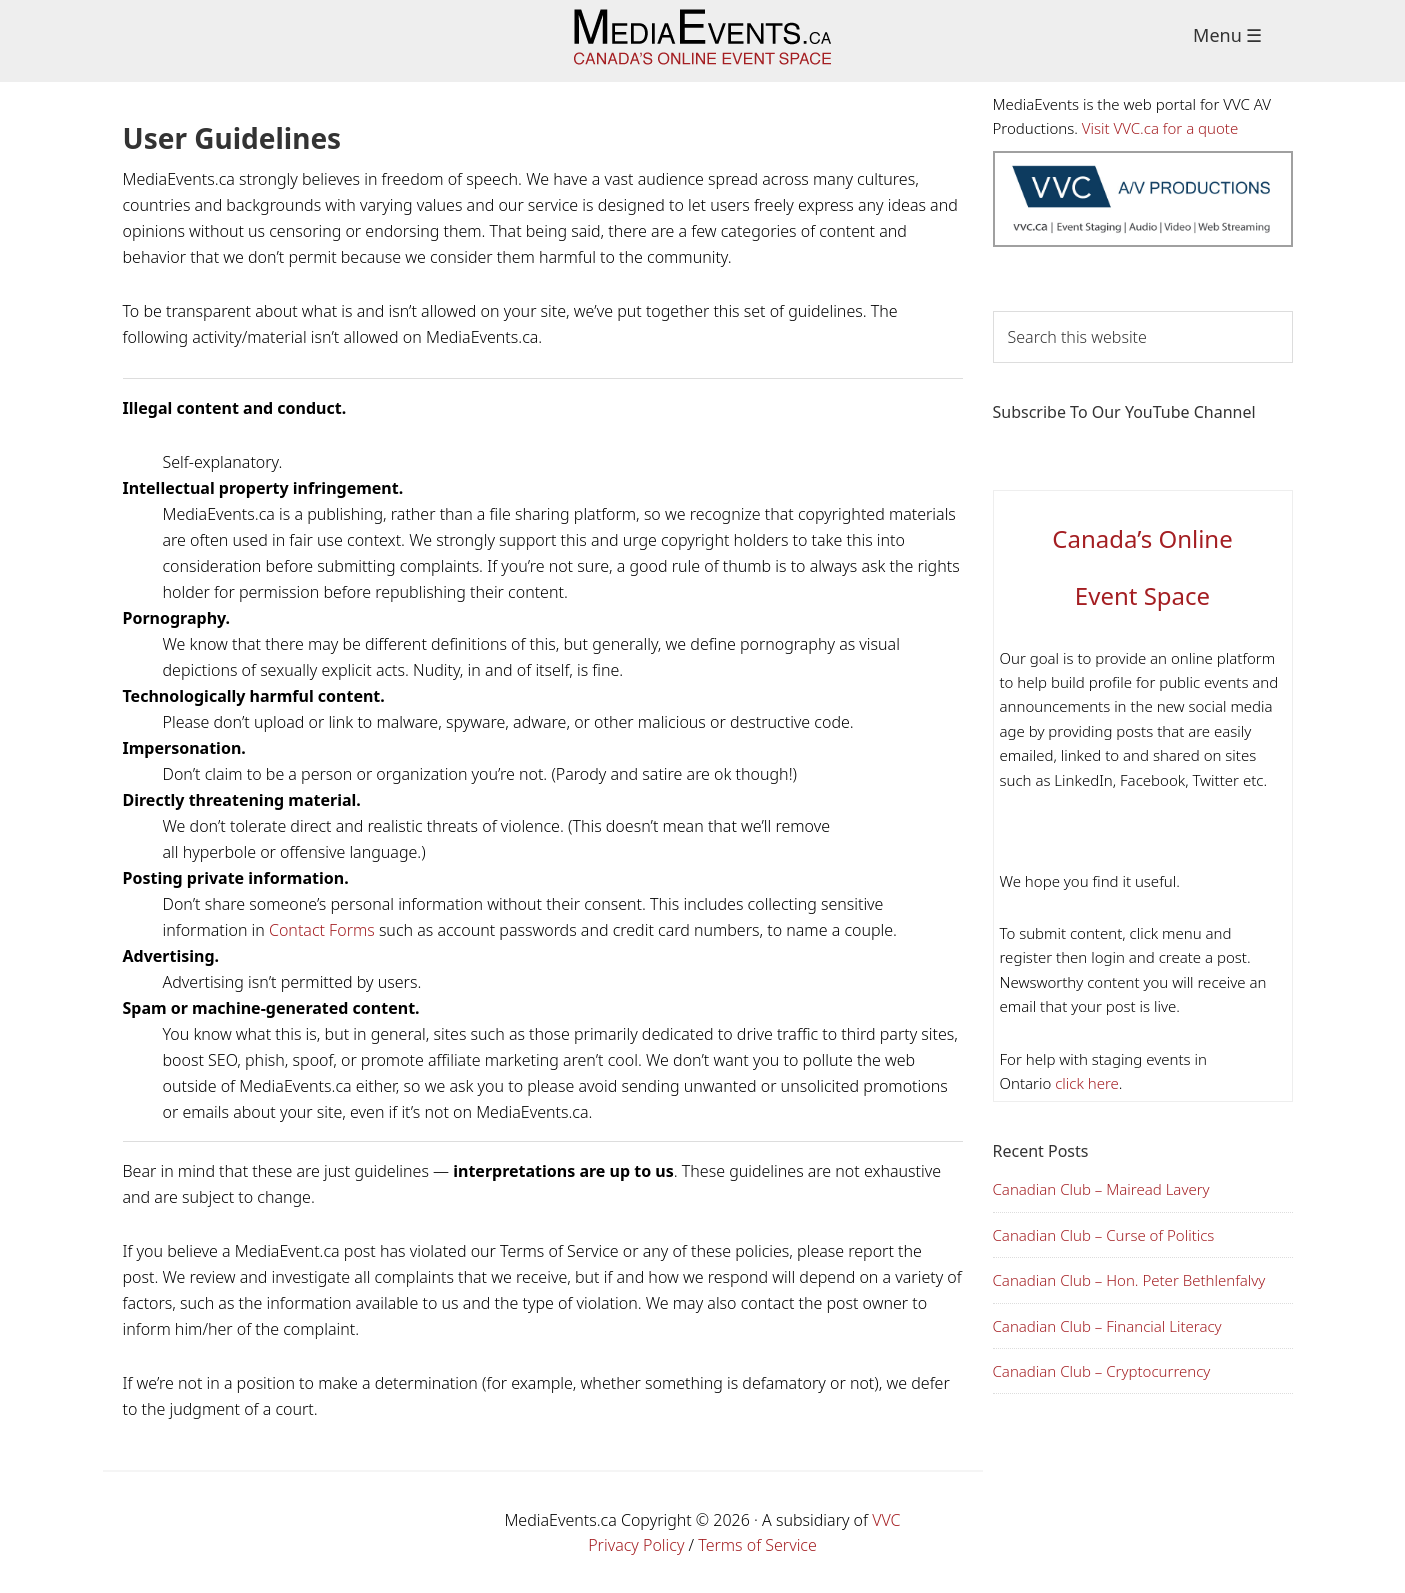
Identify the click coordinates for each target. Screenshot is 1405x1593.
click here (1085, 1083)
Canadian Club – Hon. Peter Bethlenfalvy (1129, 1280)
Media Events (702, 41)
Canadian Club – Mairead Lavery (1101, 1189)
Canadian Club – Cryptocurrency (1102, 1371)
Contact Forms (322, 930)
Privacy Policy (636, 1545)
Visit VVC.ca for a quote (1160, 128)
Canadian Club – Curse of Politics (1104, 1235)
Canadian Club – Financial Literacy (1107, 1326)
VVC (886, 1520)
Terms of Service (757, 1545)
